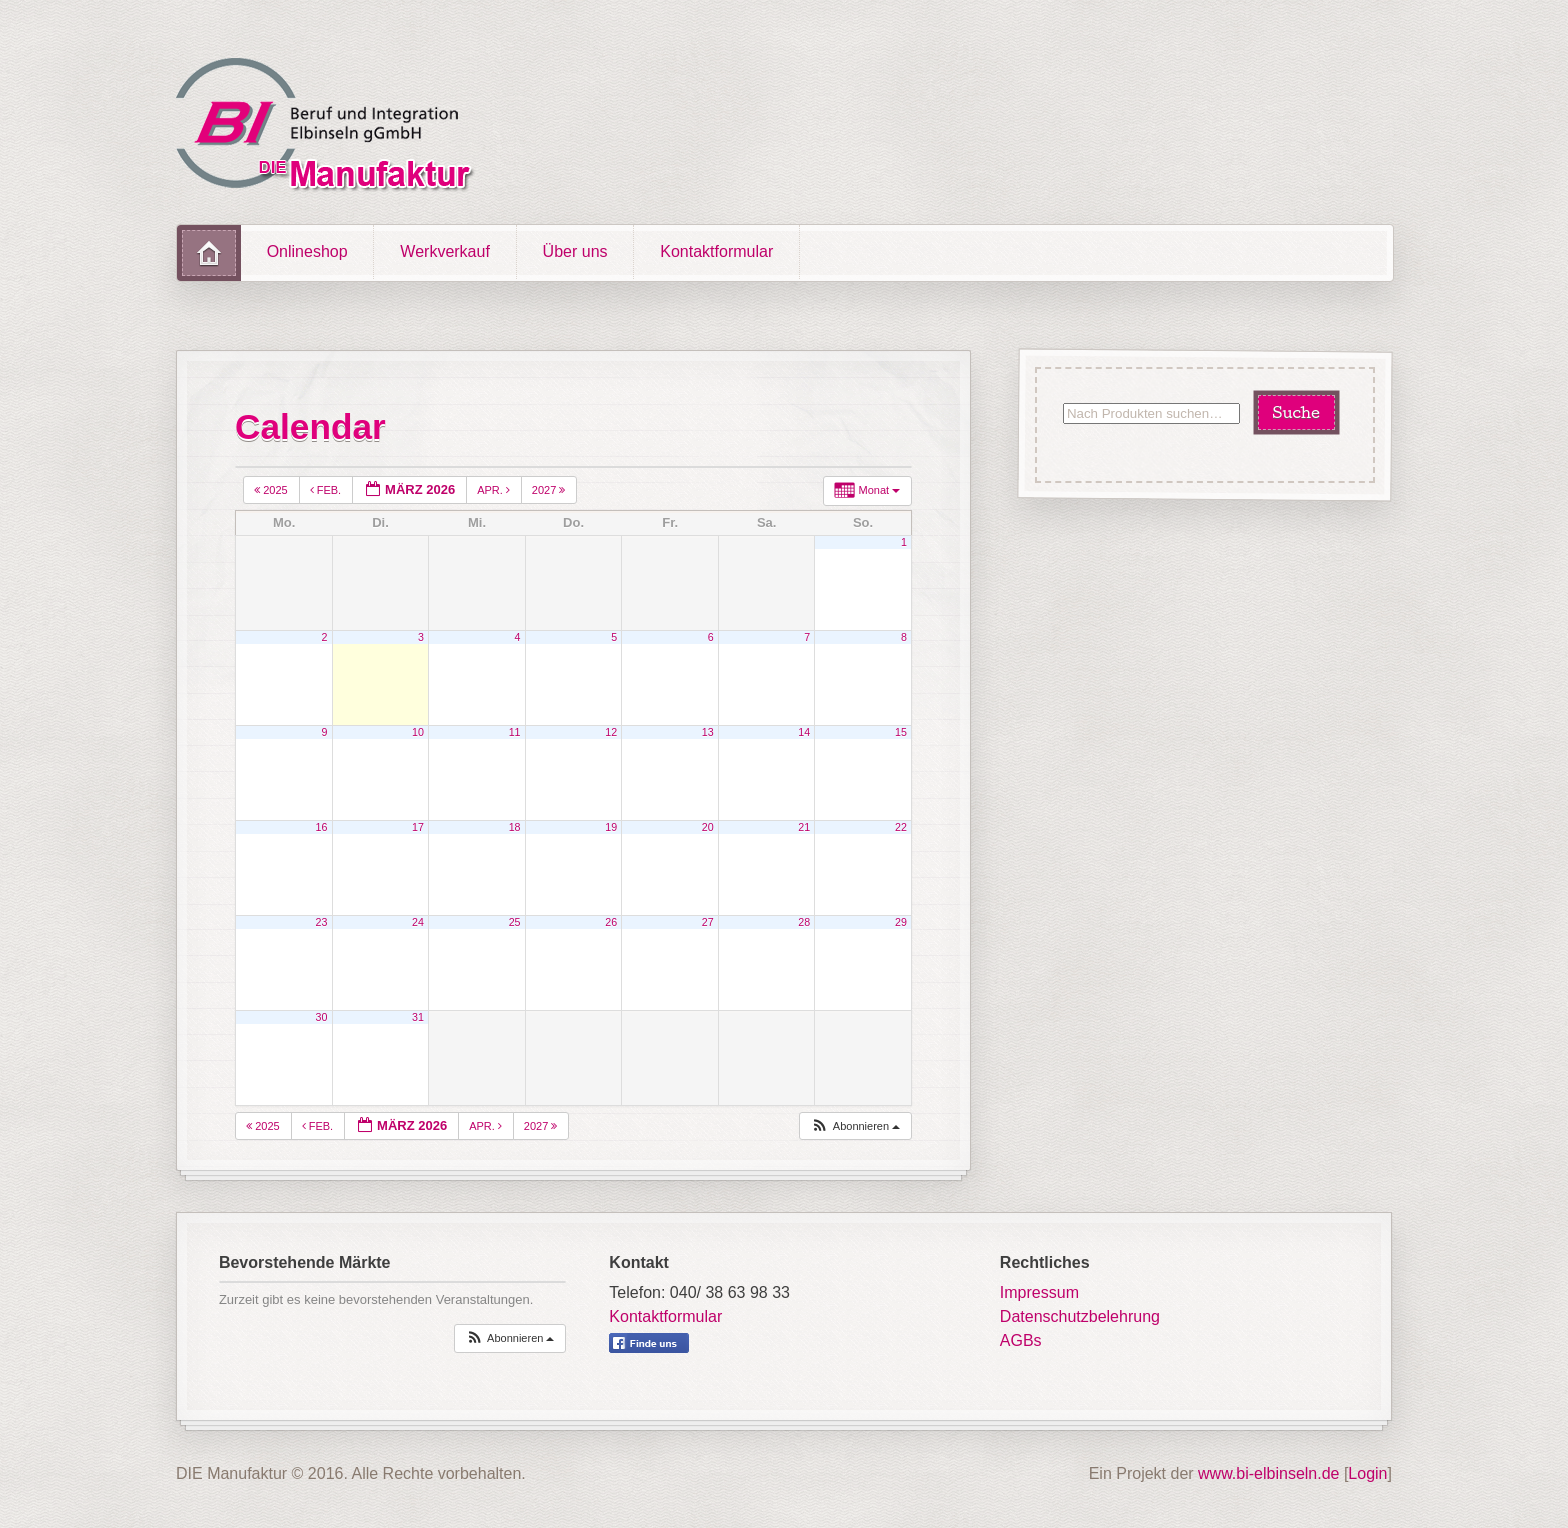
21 (804, 827)
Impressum (1039, 1292)
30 (322, 1017)
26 (611, 922)
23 (322, 922)
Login (1367, 1473)
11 (515, 732)
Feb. (327, 490)
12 (611, 732)
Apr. (495, 490)
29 (901, 922)
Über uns (575, 251)
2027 (550, 490)
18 (515, 827)
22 (901, 827)
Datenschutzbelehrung (1080, 1316)
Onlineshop (307, 251)
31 (418, 1017)
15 (901, 732)
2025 (272, 490)
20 (708, 827)
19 (611, 827)
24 (418, 922)
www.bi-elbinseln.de (1268, 1473)
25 (515, 922)
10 (418, 732)
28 (804, 922)
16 (322, 827)
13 (708, 732)
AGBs (1021, 1340)
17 (418, 827)
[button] (855, 1126)
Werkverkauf (445, 251)
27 (708, 922)
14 (804, 732)
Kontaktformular (716, 251)
